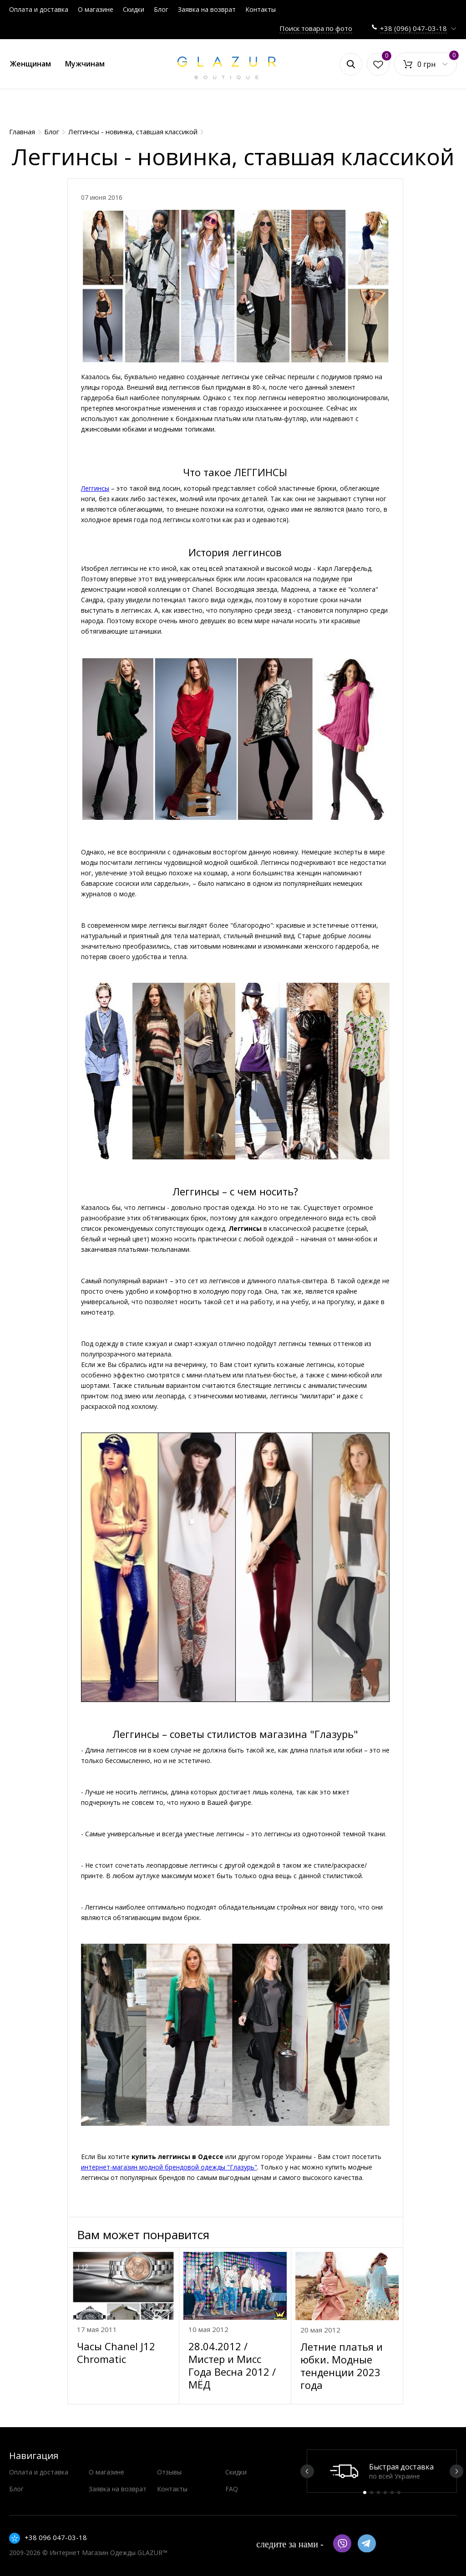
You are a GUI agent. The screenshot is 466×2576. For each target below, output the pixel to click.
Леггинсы (95, 488)
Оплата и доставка (38, 9)
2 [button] (371, 2492)
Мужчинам (85, 64)
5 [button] (392, 2492)
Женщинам (30, 64)
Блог (161, 9)
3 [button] (378, 2492)
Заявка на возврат (207, 9)
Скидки (133, 9)
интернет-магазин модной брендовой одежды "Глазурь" (169, 2167)
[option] (382, 2471)
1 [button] (364, 2492)
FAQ (231, 2489)
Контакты (260, 9)
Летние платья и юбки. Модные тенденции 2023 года (341, 2366)
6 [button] (398, 2492)
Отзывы (169, 2472)
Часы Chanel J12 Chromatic (116, 2352)
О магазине (95, 9)
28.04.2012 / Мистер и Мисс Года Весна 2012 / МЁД (232, 2365)
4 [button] (385, 2492)
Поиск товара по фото (315, 28)
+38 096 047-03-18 (56, 2537)
